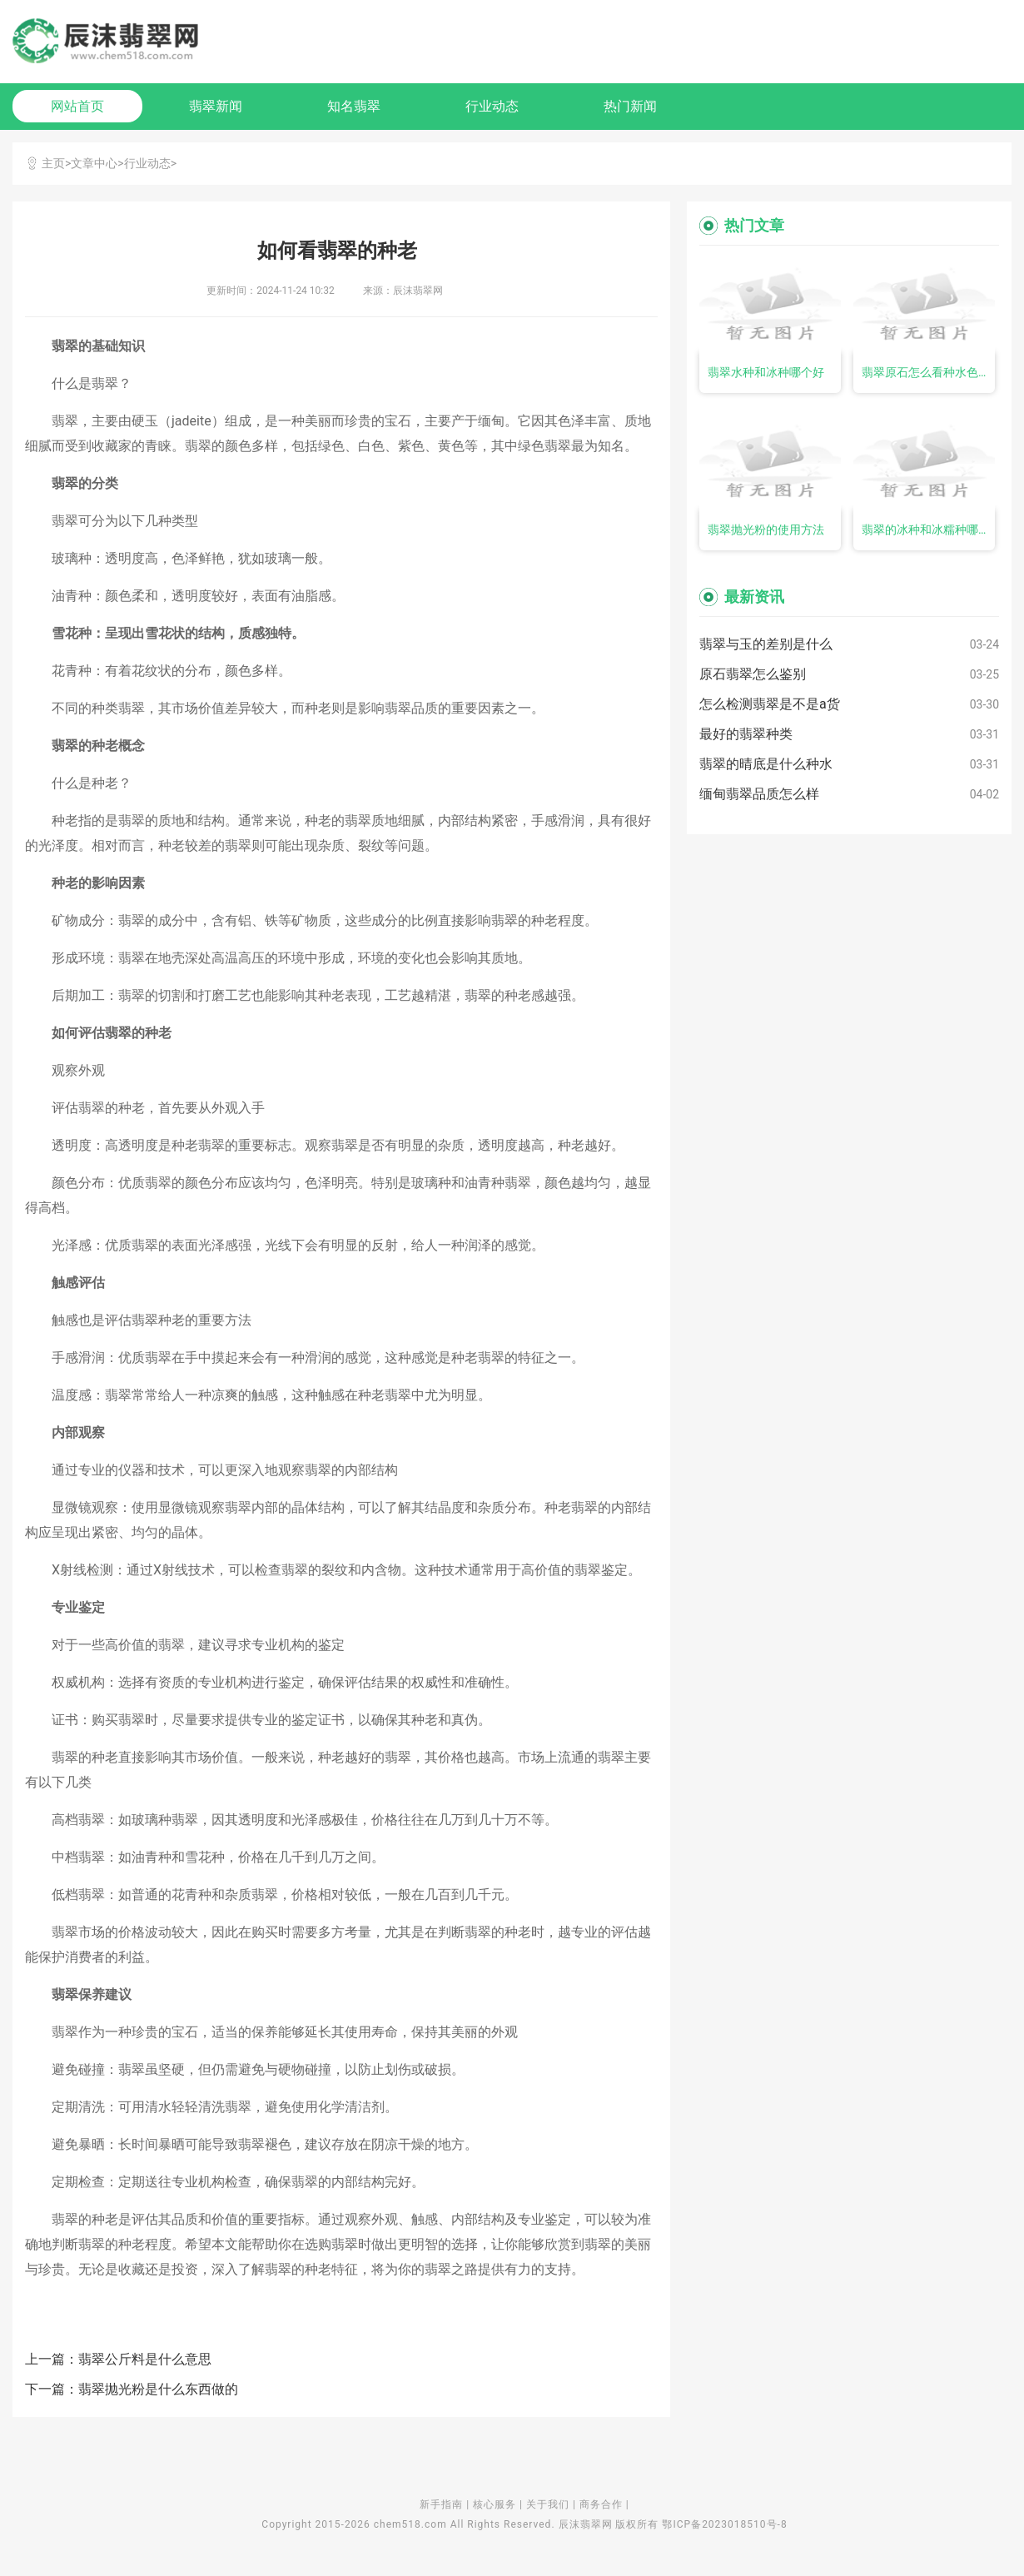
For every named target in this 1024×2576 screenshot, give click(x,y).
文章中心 (94, 163)
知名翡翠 (353, 106)
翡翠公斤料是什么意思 (144, 2359)
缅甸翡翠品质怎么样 (759, 794)
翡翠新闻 (215, 106)
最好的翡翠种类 (746, 734)
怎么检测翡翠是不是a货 (769, 704)
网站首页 (77, 106)
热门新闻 (630, 106)
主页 (53, 163)
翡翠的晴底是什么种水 (766, 764)
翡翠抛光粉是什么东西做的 (158, 2389)
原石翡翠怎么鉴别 (752, 674)
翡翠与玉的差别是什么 (766, 644)
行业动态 (492, 106)
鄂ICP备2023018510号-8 (724, 2524)
